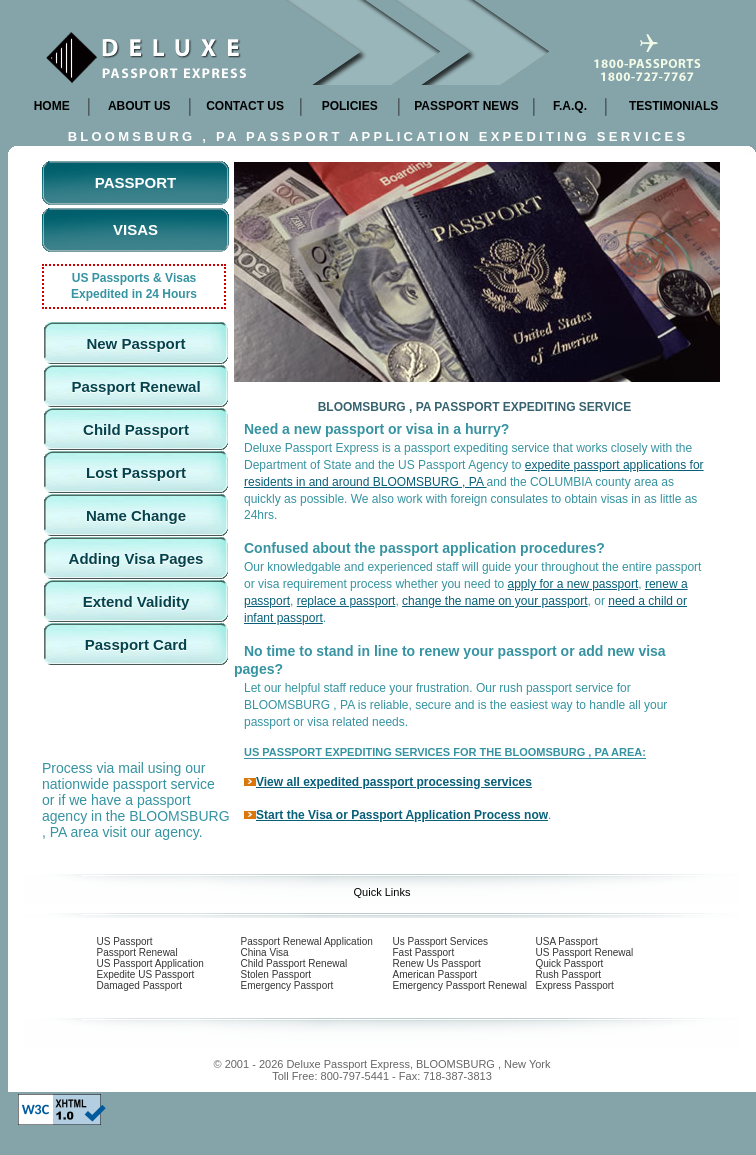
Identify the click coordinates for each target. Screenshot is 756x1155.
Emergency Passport (287, 985)
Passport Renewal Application (307, 941)
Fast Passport (424, 952)
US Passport (125, 941)
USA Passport (567, 941)
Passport (135, 182)
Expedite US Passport (146, 974)
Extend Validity (136, 601)
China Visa (265, 952)
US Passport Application (150, 963)
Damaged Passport (140, 985)
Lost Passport (136, 472)
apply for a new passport (572, 584)
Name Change (136, 515)
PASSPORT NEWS (466, 106)
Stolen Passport (276, 974)
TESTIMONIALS (673, 106)
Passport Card (136, 644)
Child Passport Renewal (294, 963)
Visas (135, 229)
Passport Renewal (135, 386)
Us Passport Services (441, 941)
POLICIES (350, 106)
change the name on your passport (494, 601)
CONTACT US (245, 106)
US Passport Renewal (585, 952)
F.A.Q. (570, 106)
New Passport (135, 343)
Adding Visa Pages (136, 558)
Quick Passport (570, 963)
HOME (52, 106)
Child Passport (136, 429)
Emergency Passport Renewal (460, 985)
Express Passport (575, 985)
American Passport (435, 974)
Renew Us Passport (437, 963)
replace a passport (346, 601)
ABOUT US (139, 106)
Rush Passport (569, 974)
